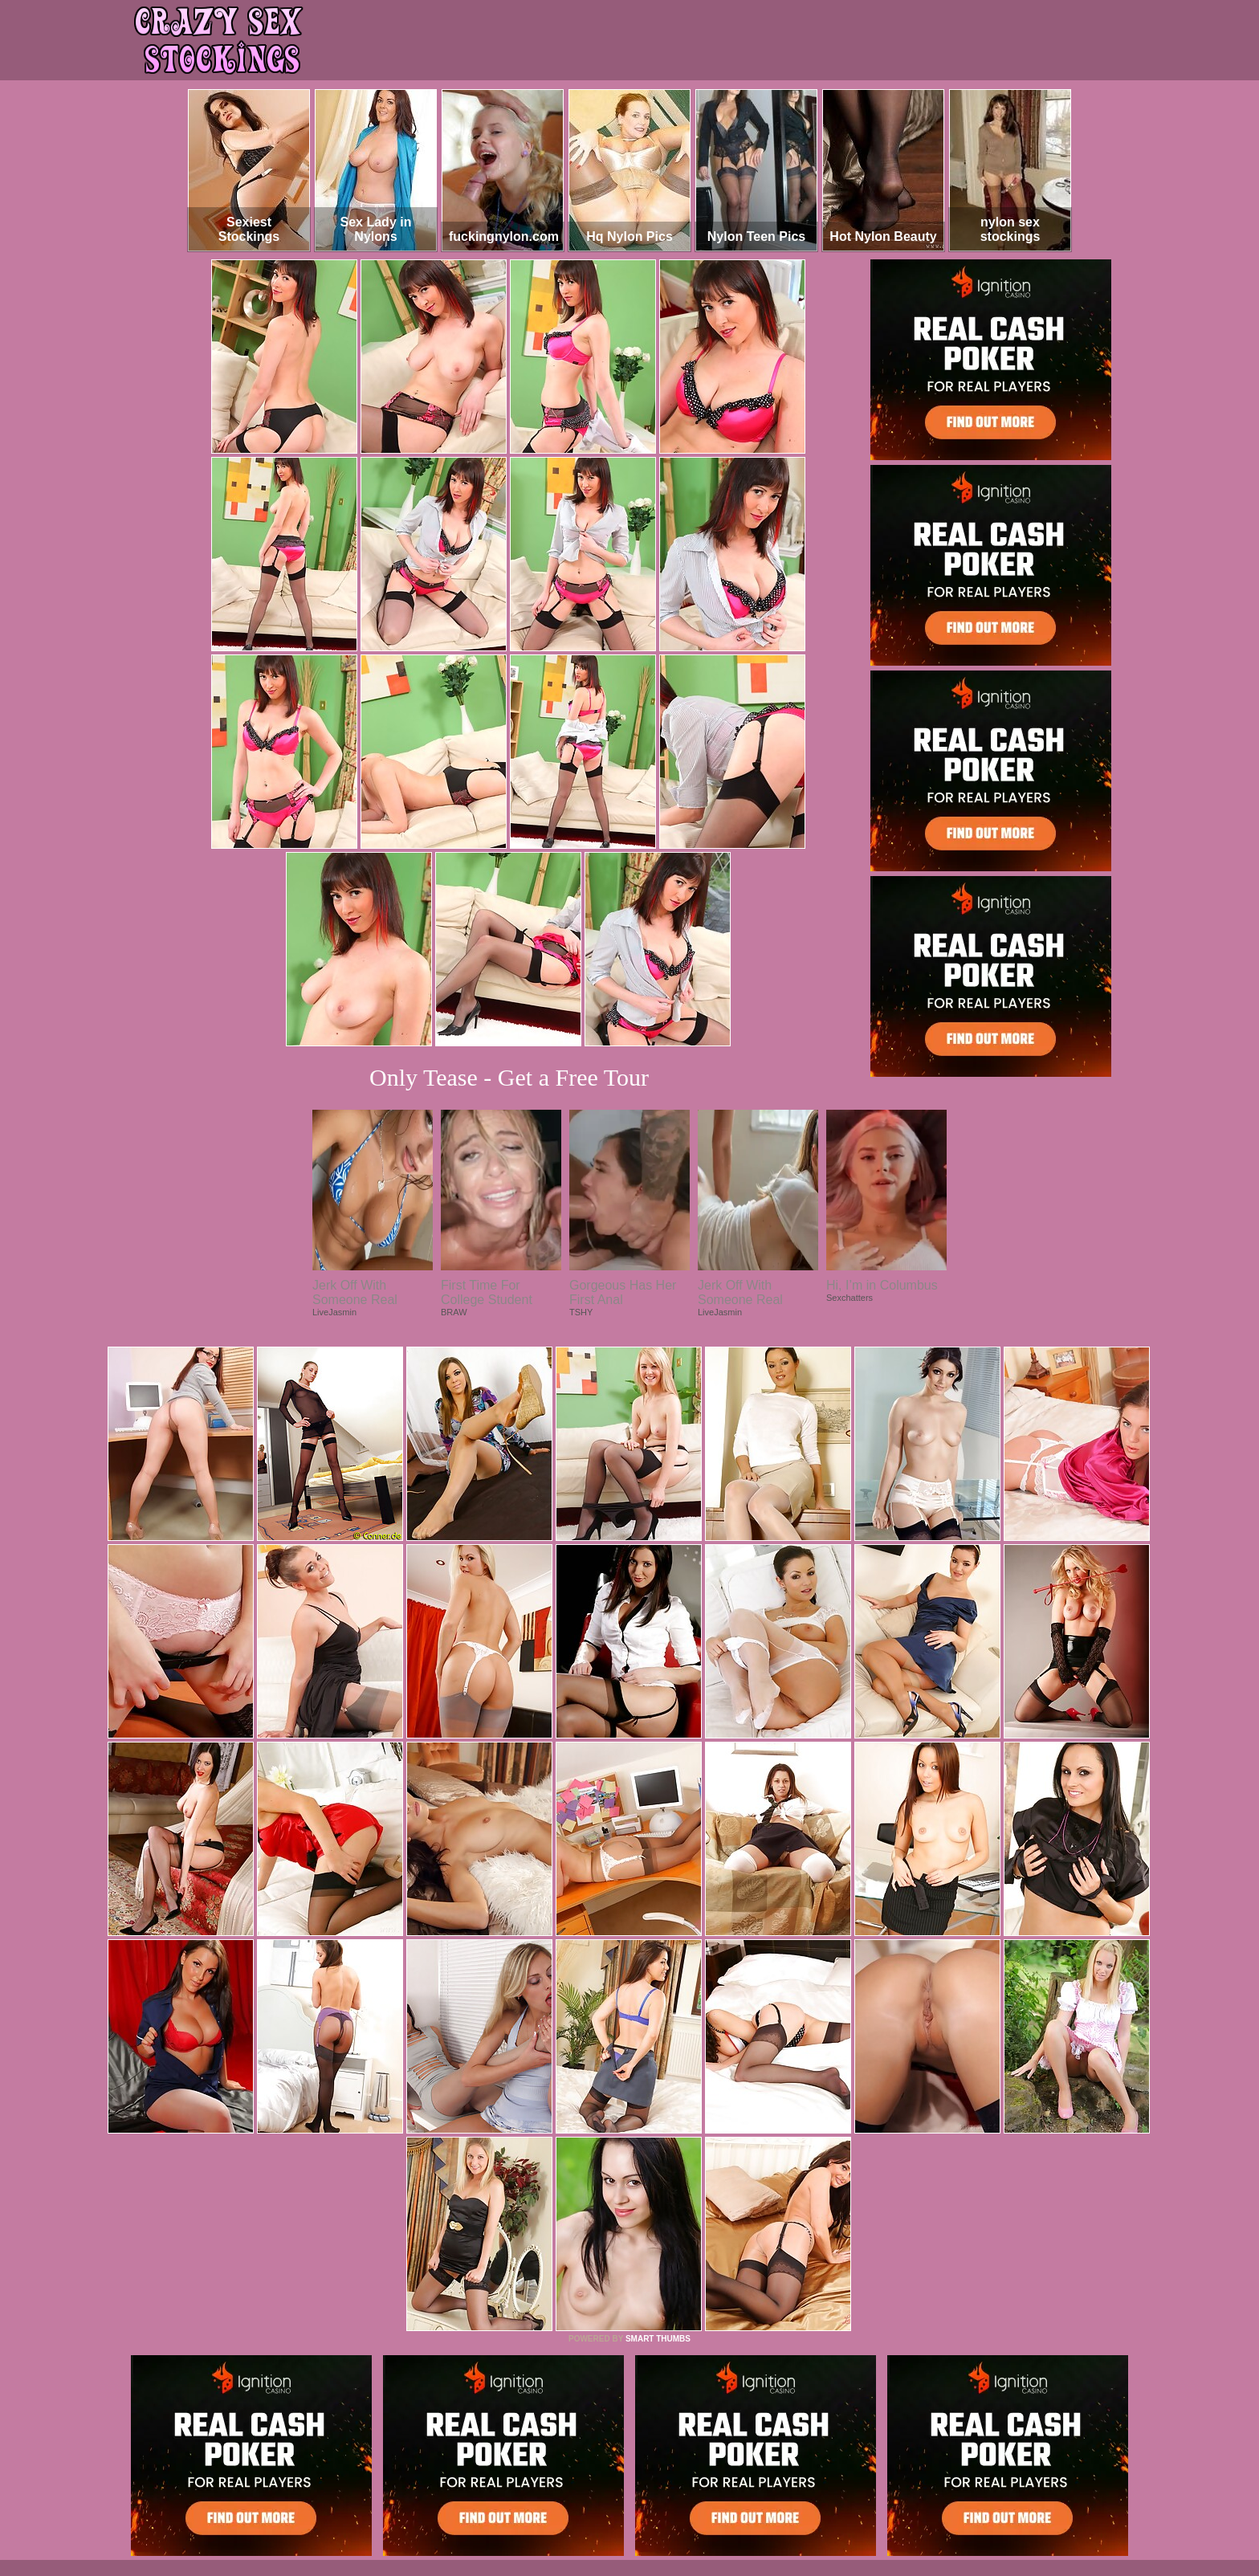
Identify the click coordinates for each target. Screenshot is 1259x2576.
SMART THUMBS (658, 2338)
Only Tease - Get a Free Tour (509, 1077)
